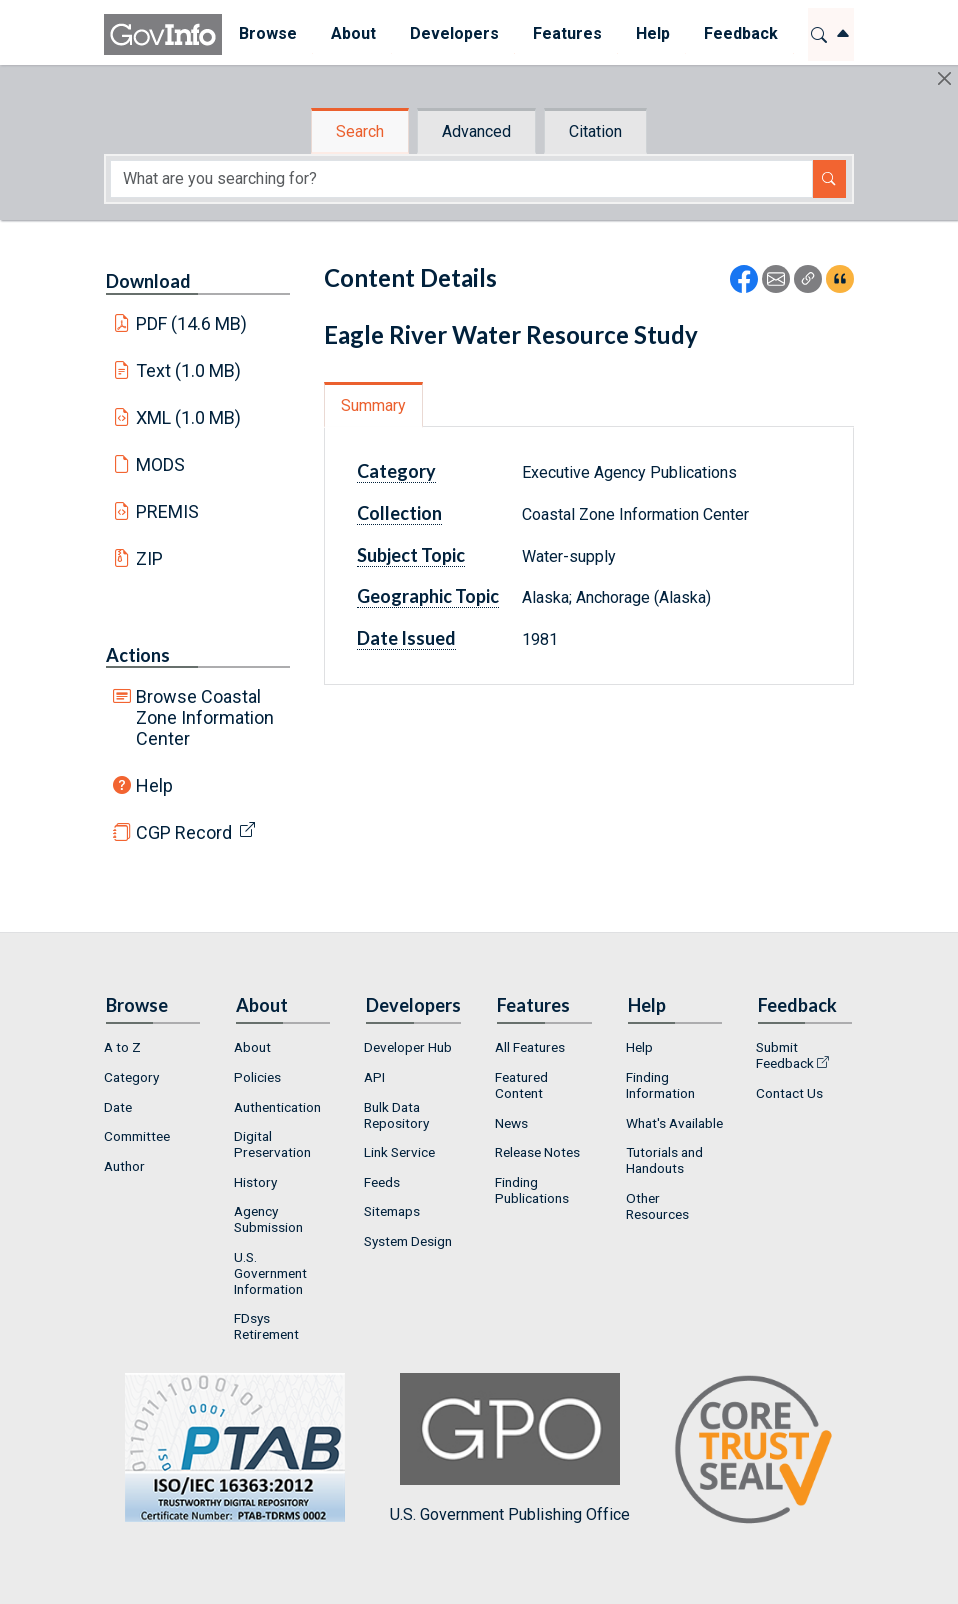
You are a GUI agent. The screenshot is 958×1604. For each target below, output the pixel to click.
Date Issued (406, 638)
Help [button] (653, 33)
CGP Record (184, 832)
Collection (399, 513)
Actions (138, 655)
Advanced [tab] (476, 131)
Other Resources (657, 1206)
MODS (160, 464)
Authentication (277, 1107)
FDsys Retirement (266, 1326)
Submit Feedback (785, 1055)
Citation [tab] (595, 131)
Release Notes (537, 1152)
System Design (408, 1241)
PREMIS (167, 511)
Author (124, 1166)
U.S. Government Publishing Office (510, 1448)
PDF (192, 323)
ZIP (149, 558)
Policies (257, 1077)
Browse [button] (268, 33)
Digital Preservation (272, 1144)
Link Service (399, 1152)
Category (396, 471)
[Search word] (461, 179)
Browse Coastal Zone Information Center (205, 717)
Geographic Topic (428, 596)
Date (118, 1107)
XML (189, 417)
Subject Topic (411, 555)
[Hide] (944, 78)
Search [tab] (360, 131)
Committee (137, 1136)
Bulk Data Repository (396, 1115)
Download (148, 281)
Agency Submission (268, 1219)
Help (154, 785)
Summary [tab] (373, 405)
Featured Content (521, 1085)
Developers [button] (454, 33)
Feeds (382, 1182)
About (252, 1047)
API (374, 1077)
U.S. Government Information (270, 1273)
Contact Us (789, 1093)
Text (189, 370)
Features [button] (567, 33)
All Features (530, 1047)
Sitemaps (392, 1211)
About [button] (353, 33)
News (511, 1123)
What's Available (674, 1123)
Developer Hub (408, 1047)
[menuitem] (268, 34)
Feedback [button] (741, 33)
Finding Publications (532, 1190)
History (255, 1182)
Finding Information (660, 1085)
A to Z (122, 1047)
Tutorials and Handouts (664, 1160)
